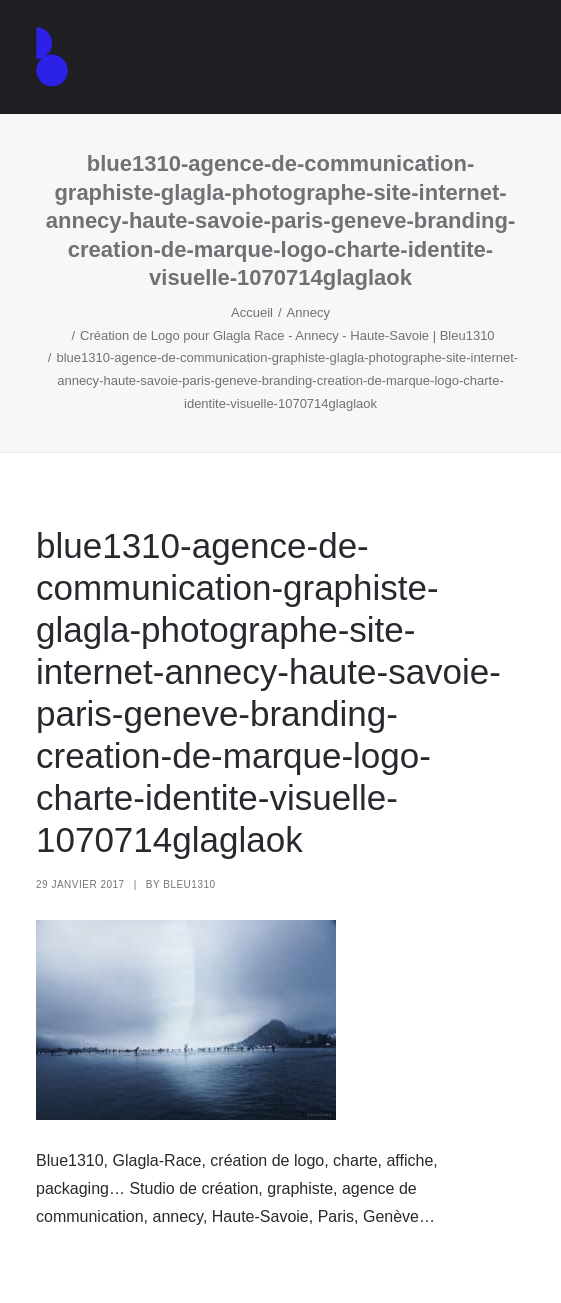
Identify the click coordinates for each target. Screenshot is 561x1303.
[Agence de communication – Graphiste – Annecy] (52, 57)
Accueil (252, 312)
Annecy (308, 312)
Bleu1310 (189, 884)
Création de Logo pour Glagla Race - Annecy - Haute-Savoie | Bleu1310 (287, 335)
